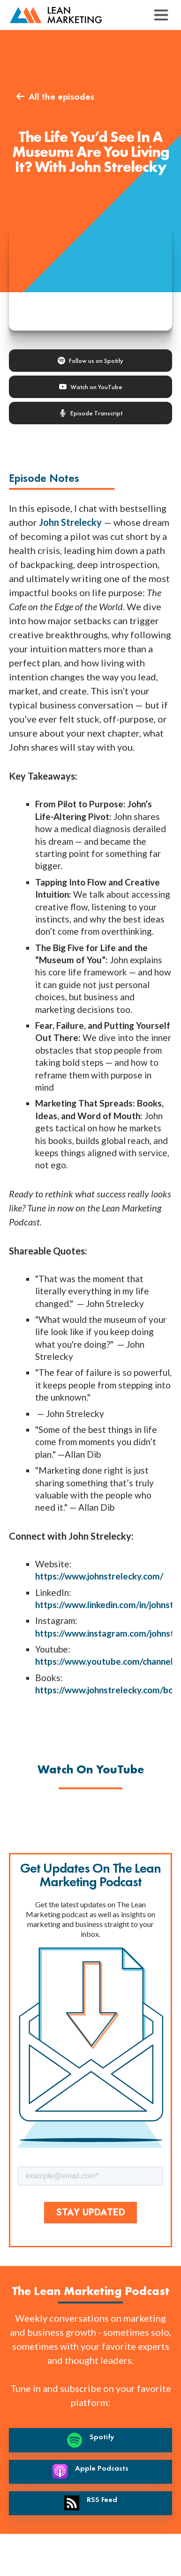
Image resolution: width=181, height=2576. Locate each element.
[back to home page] (56, 15)
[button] (161, 15)
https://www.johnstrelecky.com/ (99, 1576)
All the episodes (55, 96)
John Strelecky (70, 522)
